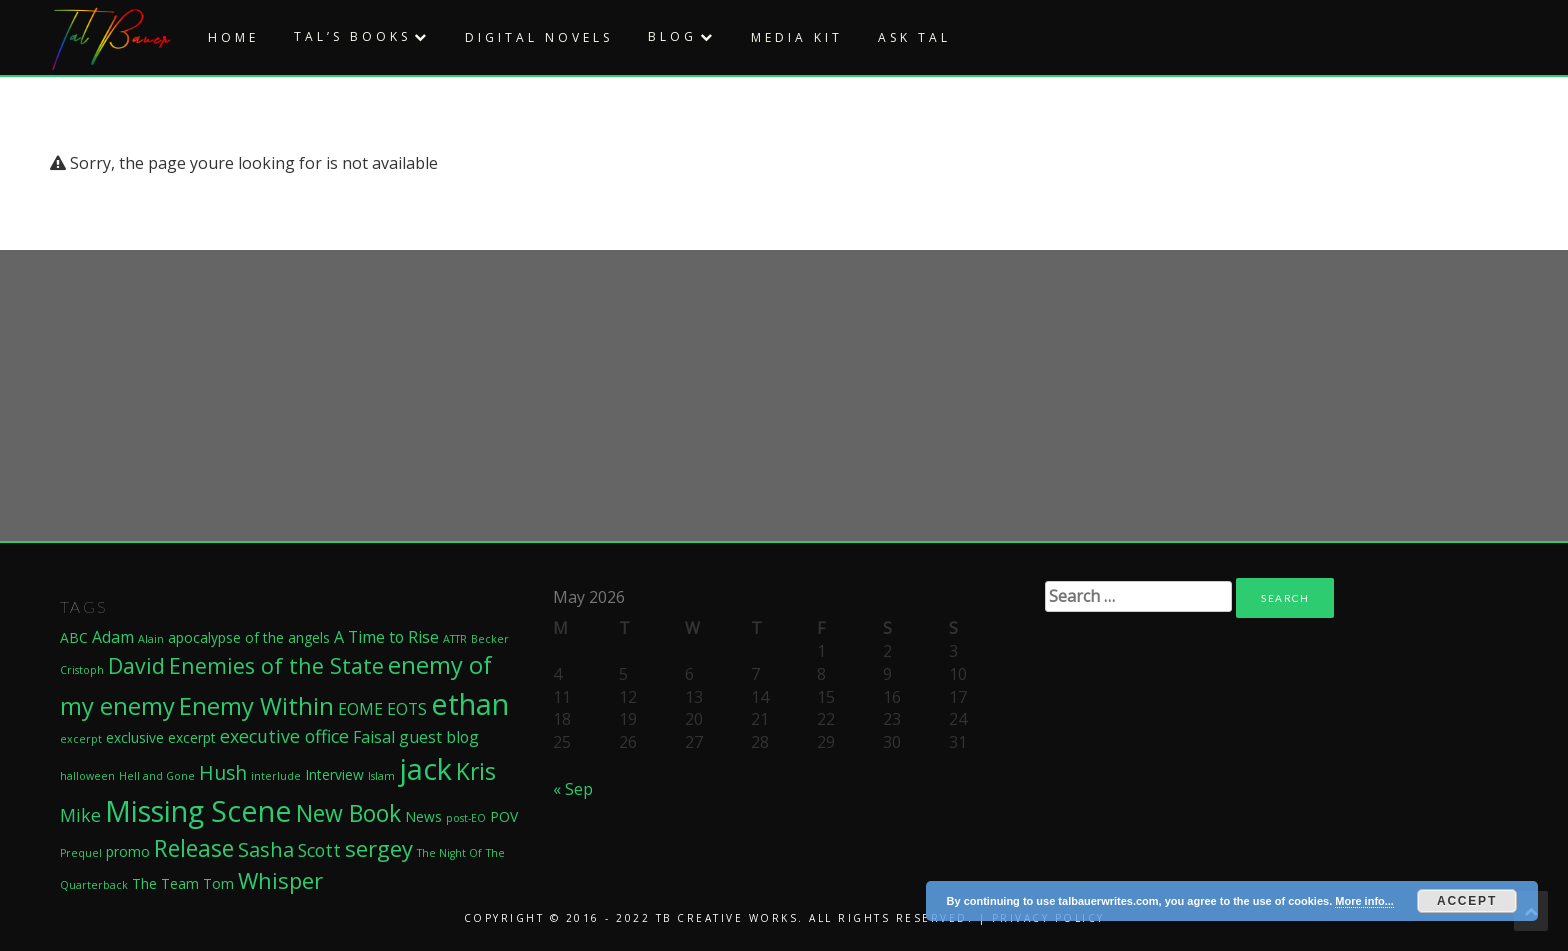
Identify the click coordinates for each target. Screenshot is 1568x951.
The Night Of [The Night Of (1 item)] (449, 853)
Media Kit (797, 37)
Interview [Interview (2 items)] (334, 774)
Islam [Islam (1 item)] (381, 776)
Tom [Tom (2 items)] (218, 883)
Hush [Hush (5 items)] (223, 773)
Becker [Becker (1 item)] (490, 639)
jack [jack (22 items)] (425, 769)
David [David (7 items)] (136, 665)
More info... (1364, 901)
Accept (1467, 901)
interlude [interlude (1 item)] (276, 776)
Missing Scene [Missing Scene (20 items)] (198, 810)
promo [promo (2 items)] (128, 851)
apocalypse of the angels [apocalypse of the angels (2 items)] (249, 637)
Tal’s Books (352, 36)
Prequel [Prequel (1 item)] (81, 853)
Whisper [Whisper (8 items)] (280, 880)
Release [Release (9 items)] (194, 848)
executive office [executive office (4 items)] (284, 736)
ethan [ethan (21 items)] (470, 703)
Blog (672, 36)
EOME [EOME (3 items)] (360, 709)
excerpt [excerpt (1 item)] (81, 739)
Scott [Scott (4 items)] (319, 850)
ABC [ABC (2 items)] (74, 637)
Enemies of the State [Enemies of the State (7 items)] (276, 665)
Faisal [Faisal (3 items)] (374, 737)
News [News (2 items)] (423, 816)
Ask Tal (914, 37)
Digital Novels (539, 37)
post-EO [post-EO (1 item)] (466, 818)
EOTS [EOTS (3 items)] (407, 709)
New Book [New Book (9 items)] (348, 813)
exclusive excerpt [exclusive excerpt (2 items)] (161, 737)
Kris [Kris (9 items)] (476, 771)
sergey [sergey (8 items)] (379, 848)
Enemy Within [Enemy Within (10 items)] (256, 706)
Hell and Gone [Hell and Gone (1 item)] (157, 776)
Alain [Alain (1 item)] (151, 639)
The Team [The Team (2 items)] (165, 883)
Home (233, 37)
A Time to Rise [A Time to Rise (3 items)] (386, 637)
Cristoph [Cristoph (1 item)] (82, 670)
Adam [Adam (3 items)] (113, 637)
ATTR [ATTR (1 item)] (455, 639)
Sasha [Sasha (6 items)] (266, 849)
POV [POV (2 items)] (504, 816)
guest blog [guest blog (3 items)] (439, 737)
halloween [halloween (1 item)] (87, 776)
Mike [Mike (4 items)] (80, 815)
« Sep (573, 789)
